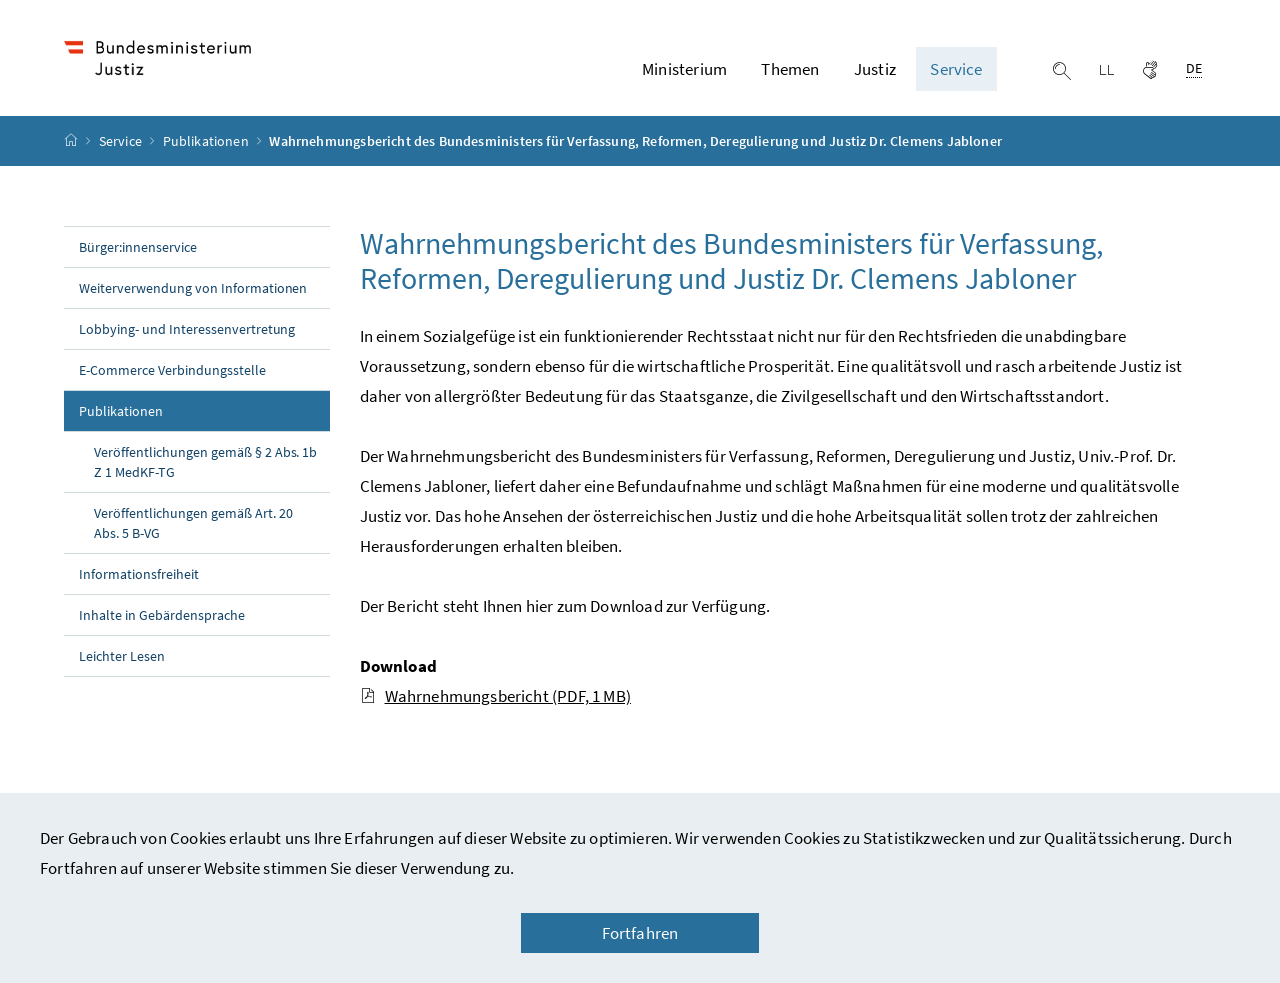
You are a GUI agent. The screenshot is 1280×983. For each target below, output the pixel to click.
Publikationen (207, 141)
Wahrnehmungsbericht (495, 696)
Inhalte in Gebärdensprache (162, 615)
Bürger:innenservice (138, 247)
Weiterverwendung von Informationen (193, 288)
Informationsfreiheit (139, 574)
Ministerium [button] (684, 69)
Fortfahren (640, 933)
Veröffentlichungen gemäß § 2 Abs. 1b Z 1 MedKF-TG (205, 462)
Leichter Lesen (122, 656)
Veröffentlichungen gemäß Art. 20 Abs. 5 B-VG (193, 523)
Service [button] (956, 69)
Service (122, 141)
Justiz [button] (875, 69)
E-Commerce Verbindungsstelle (172, 370)
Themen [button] (790, 69)
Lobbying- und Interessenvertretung (187, 329)
